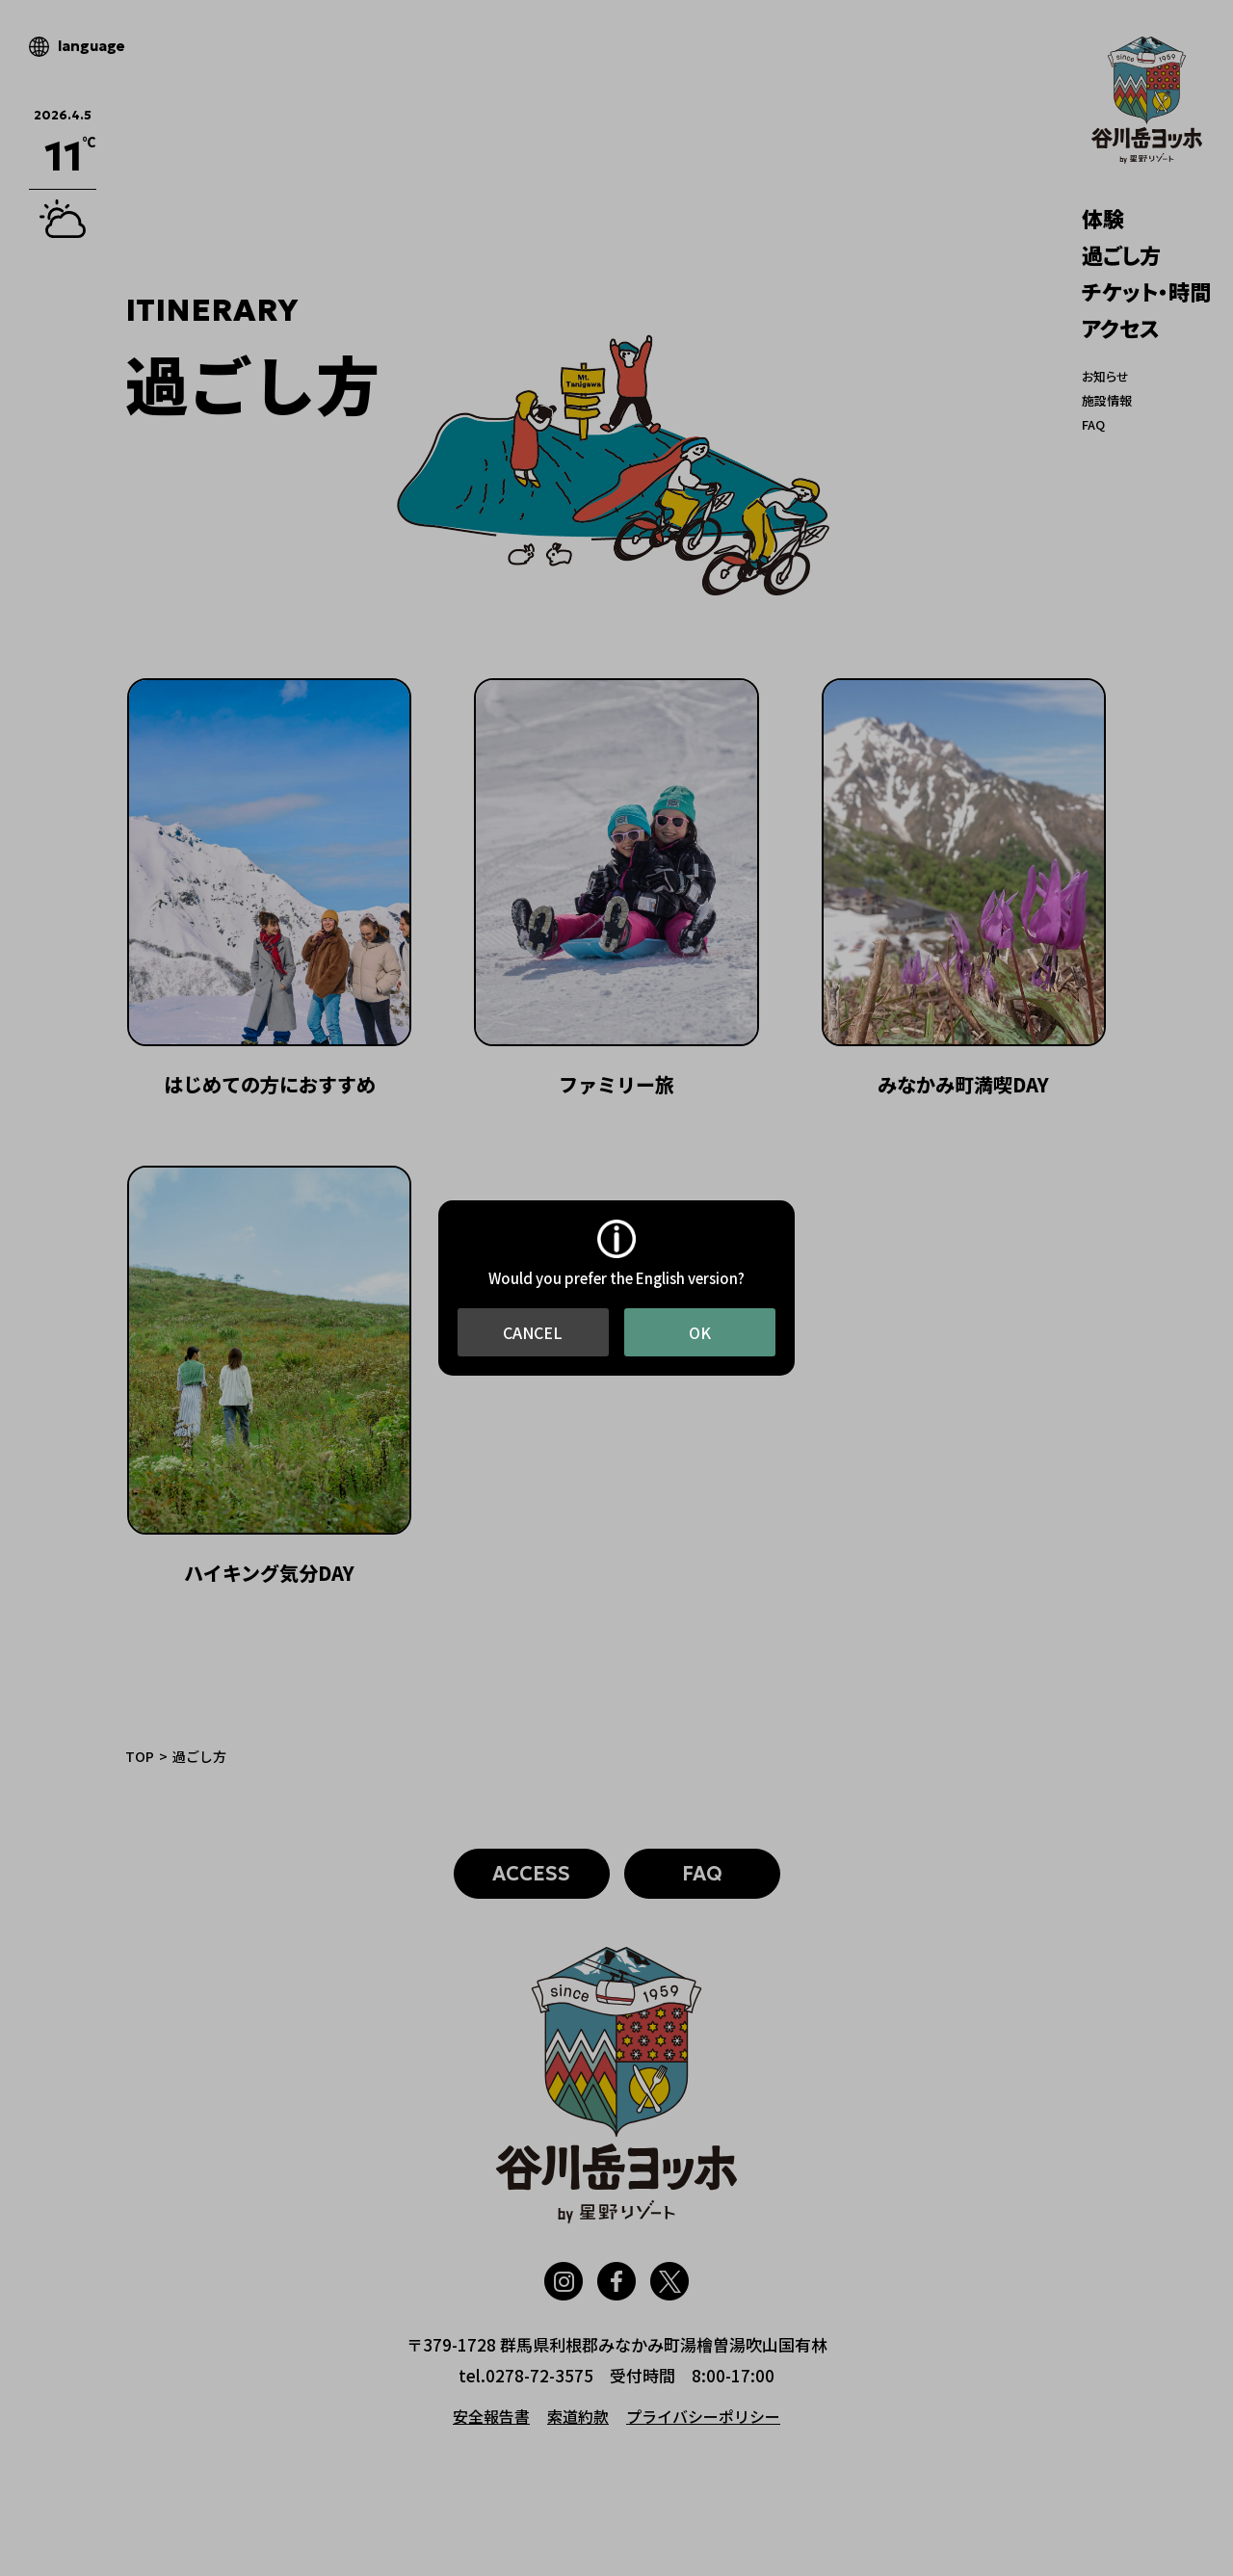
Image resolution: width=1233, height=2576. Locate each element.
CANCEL (533, 1332)
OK (700, 1332)
